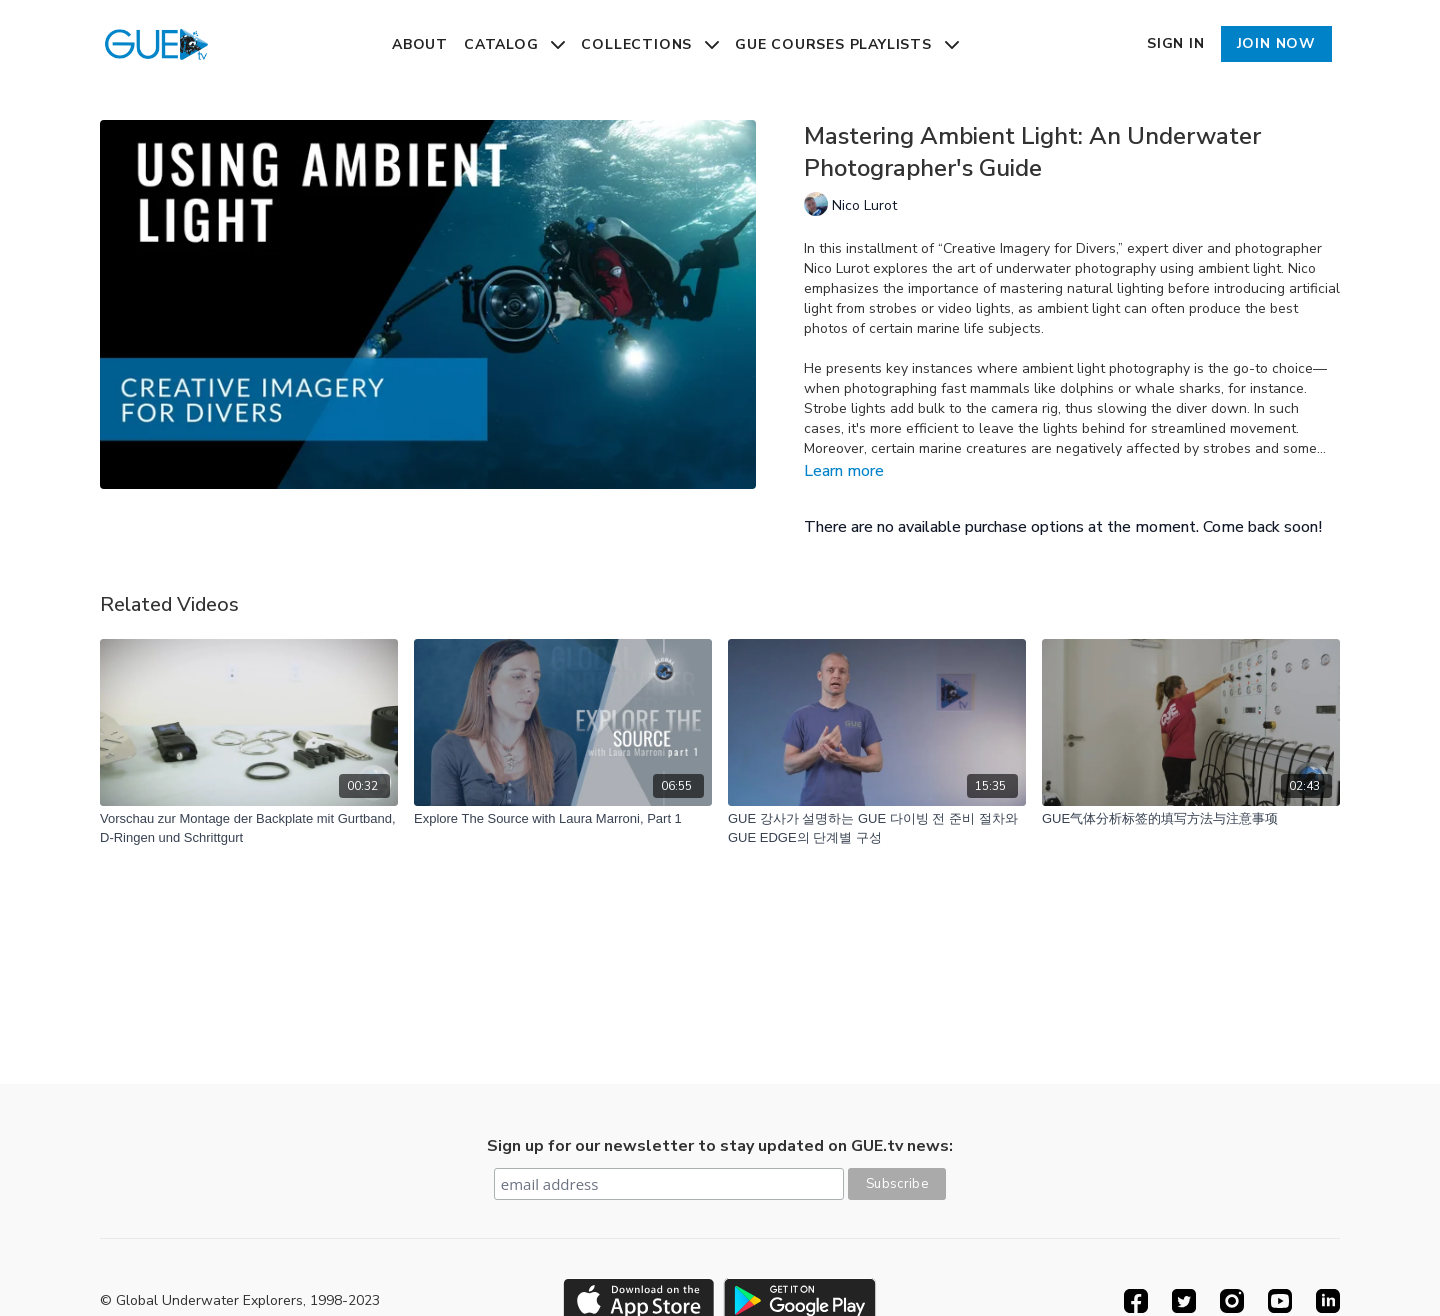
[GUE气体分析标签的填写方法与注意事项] (1191, 819)
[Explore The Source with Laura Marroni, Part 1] (563, 819)
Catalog (514, 44)
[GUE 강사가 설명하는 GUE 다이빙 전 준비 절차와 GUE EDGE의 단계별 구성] (877, 828)
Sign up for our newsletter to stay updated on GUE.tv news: (720, 1146)
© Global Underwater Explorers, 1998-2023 (240, 1301)
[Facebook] (1136, 1301)
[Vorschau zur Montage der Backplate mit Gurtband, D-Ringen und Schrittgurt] (249, 828)
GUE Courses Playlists (847, 44)
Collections (650, 44)
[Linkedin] (1328, 1301)
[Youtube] (1280, 1301)
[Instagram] (1232, 1301)
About (420, 44)
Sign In (1176, 43)
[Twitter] (1184, 1301)
